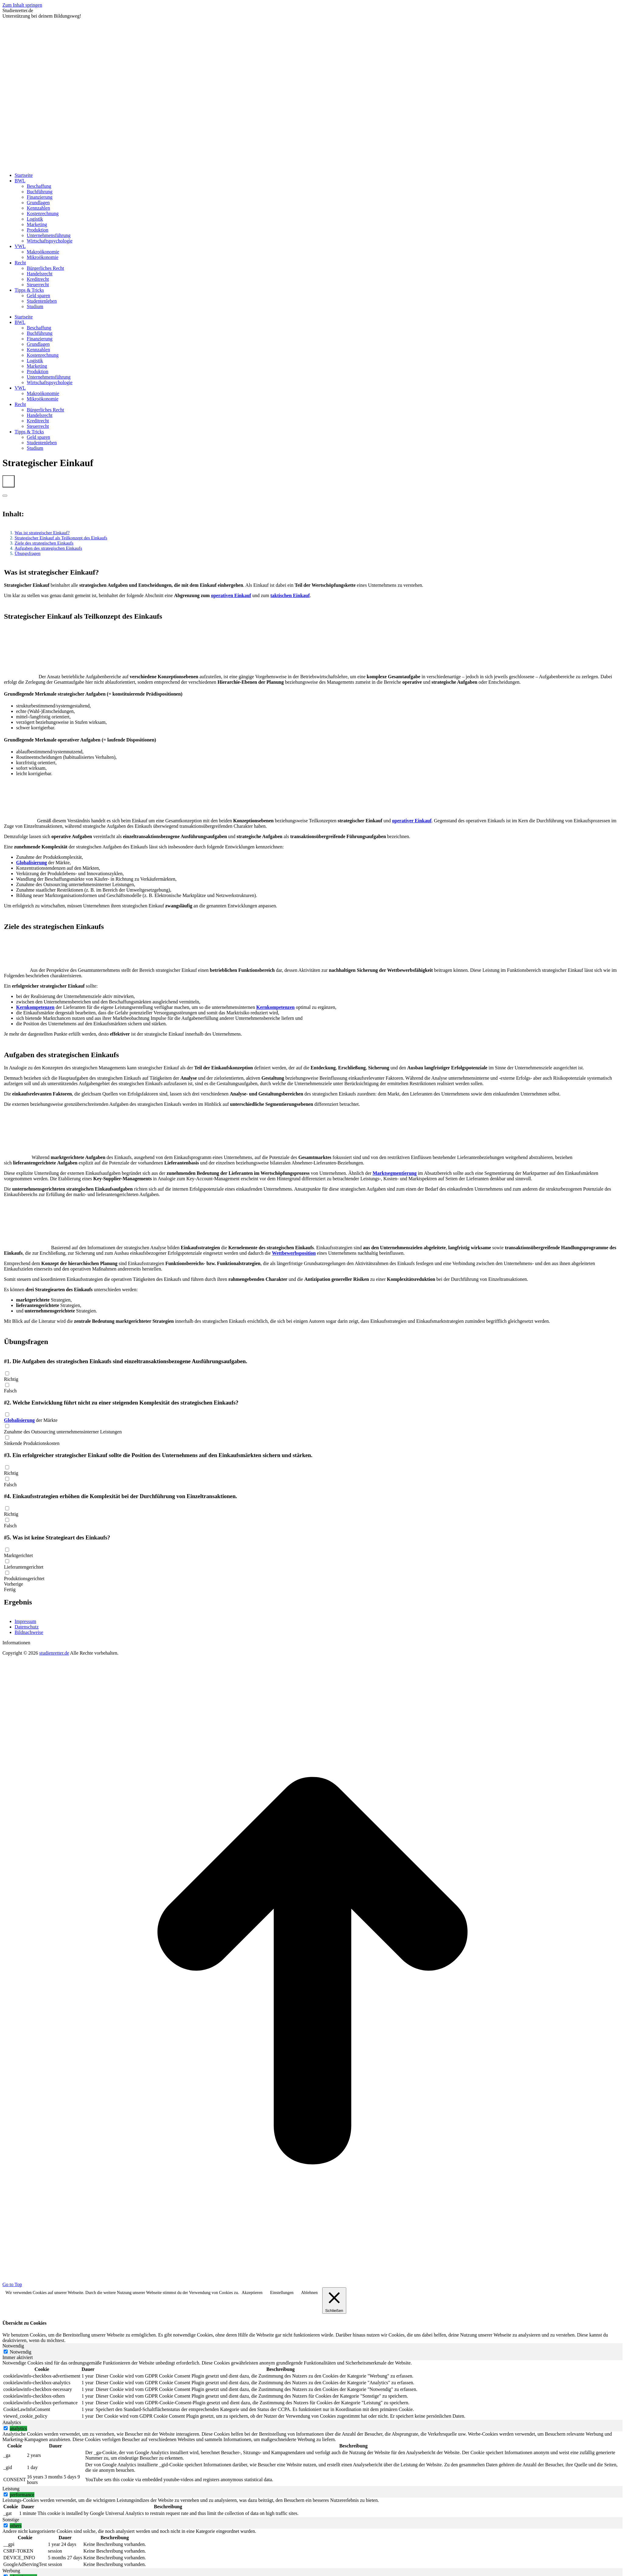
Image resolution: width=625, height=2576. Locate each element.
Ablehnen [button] (309, 2292)
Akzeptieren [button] (252, 2292)
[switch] (6, 2428)
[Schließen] (334, 2300)
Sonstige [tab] (10, 2519)
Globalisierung (31, 862)
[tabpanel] (312, 2390)
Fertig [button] (10, 1589)
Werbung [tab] (11, 2570)
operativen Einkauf (231, 595)
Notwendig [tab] (13, 2345)
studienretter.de (54, 1653)
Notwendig (20, 2351)
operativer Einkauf (412, 820)
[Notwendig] (6, 2352)
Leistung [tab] (10, 2488)
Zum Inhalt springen (22, 5)
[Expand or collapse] (4, 496)
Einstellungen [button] (281, 2292)
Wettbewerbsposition (294, 1253)
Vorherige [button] (13, 1584)
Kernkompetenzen (35, 1007)
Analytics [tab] (11, 2422)
